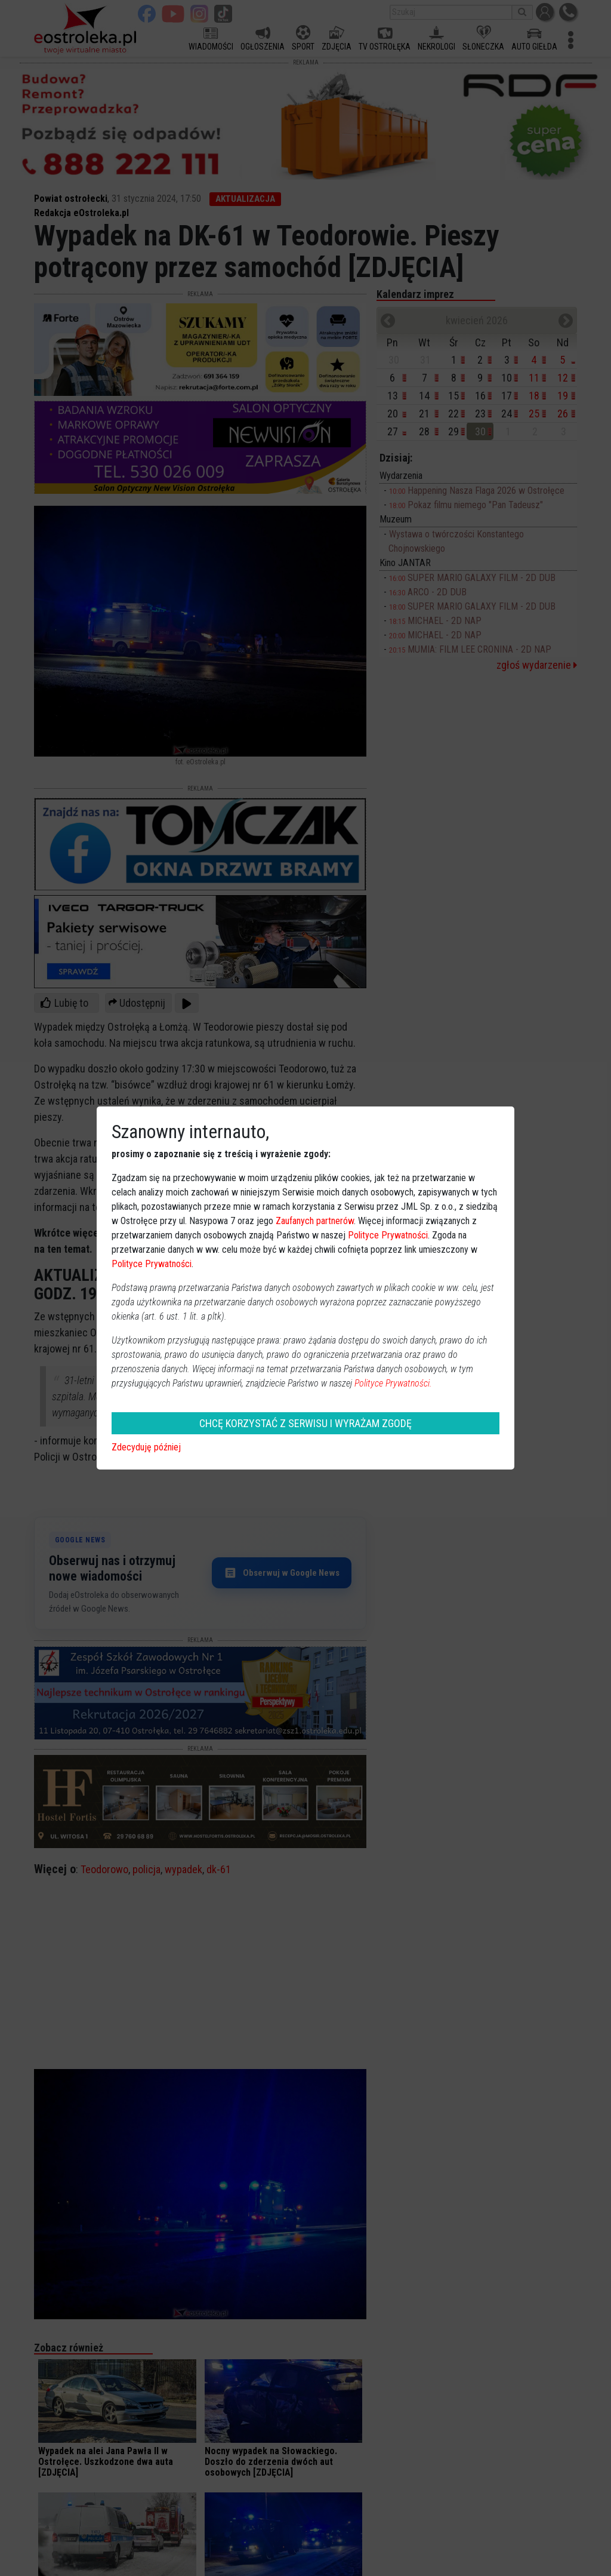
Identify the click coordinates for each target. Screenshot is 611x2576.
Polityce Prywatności (388, 1235)
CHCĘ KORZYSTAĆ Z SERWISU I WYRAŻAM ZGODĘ (305, 1423)
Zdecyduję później (146, 1447)
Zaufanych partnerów (315, 1220)
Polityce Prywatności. (393, 1383)
